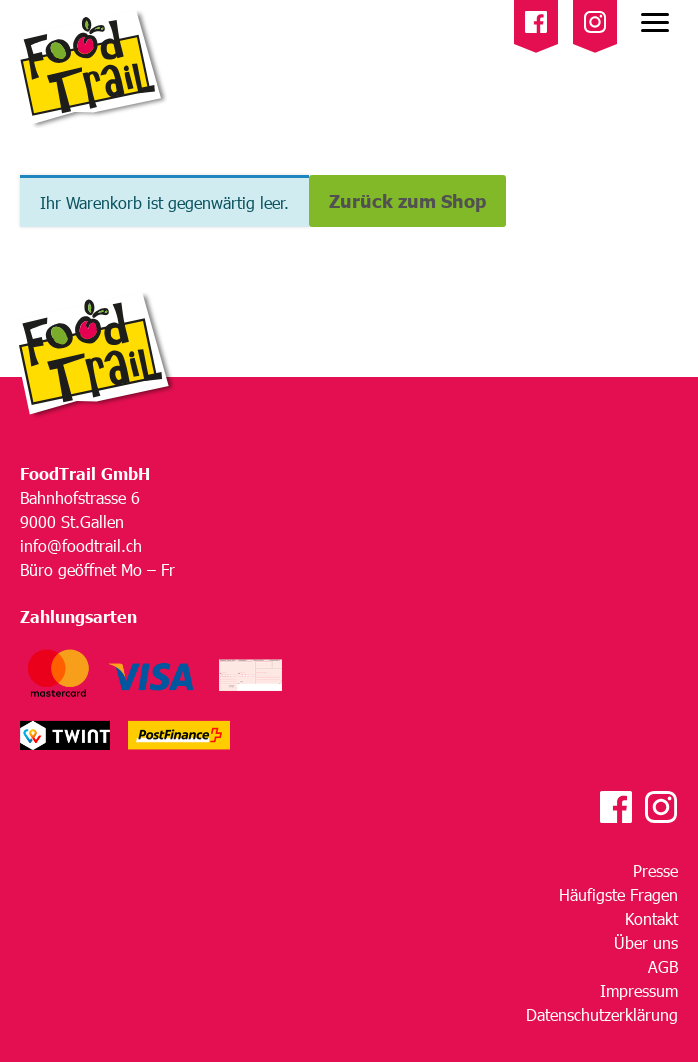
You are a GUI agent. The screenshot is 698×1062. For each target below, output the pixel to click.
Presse (655, 870)
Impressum (639, 990)
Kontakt (651, 918)
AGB (663, 966)
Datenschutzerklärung (602, 1014)
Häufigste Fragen (618, 894)
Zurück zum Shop (407, 201)
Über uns (646, 942)
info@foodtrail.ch (81, 545)
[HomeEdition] (89, 70)
